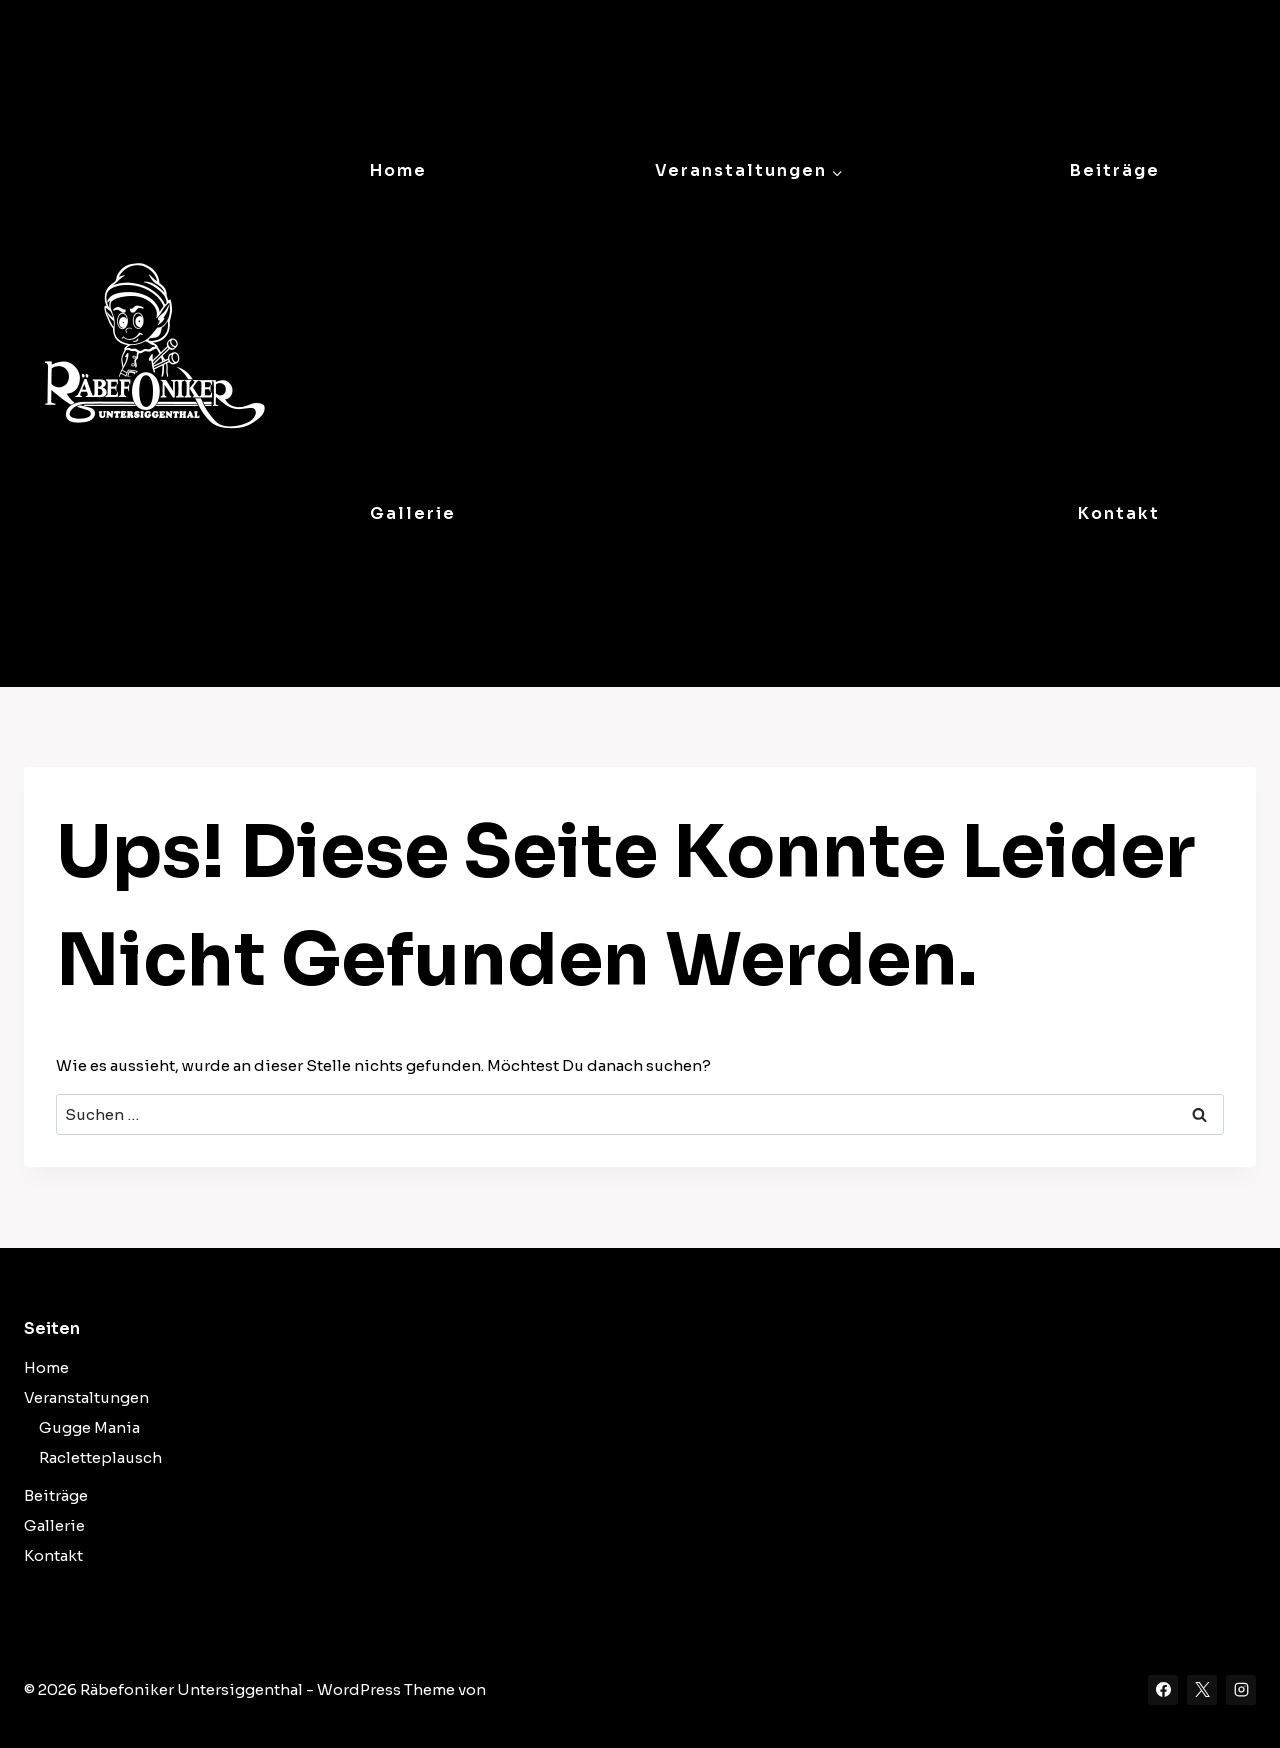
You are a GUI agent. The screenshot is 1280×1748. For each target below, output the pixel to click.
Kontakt (1119, 513)
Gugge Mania (89, 1427)
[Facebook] (1163, 1690)
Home (398, 170)
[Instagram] (1241, 1690)
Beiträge (1115, 170)
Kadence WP (536, 1689)
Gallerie (413, 513)
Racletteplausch (100, 1457)
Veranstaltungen (86, 1397)
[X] (1202, 1690)
